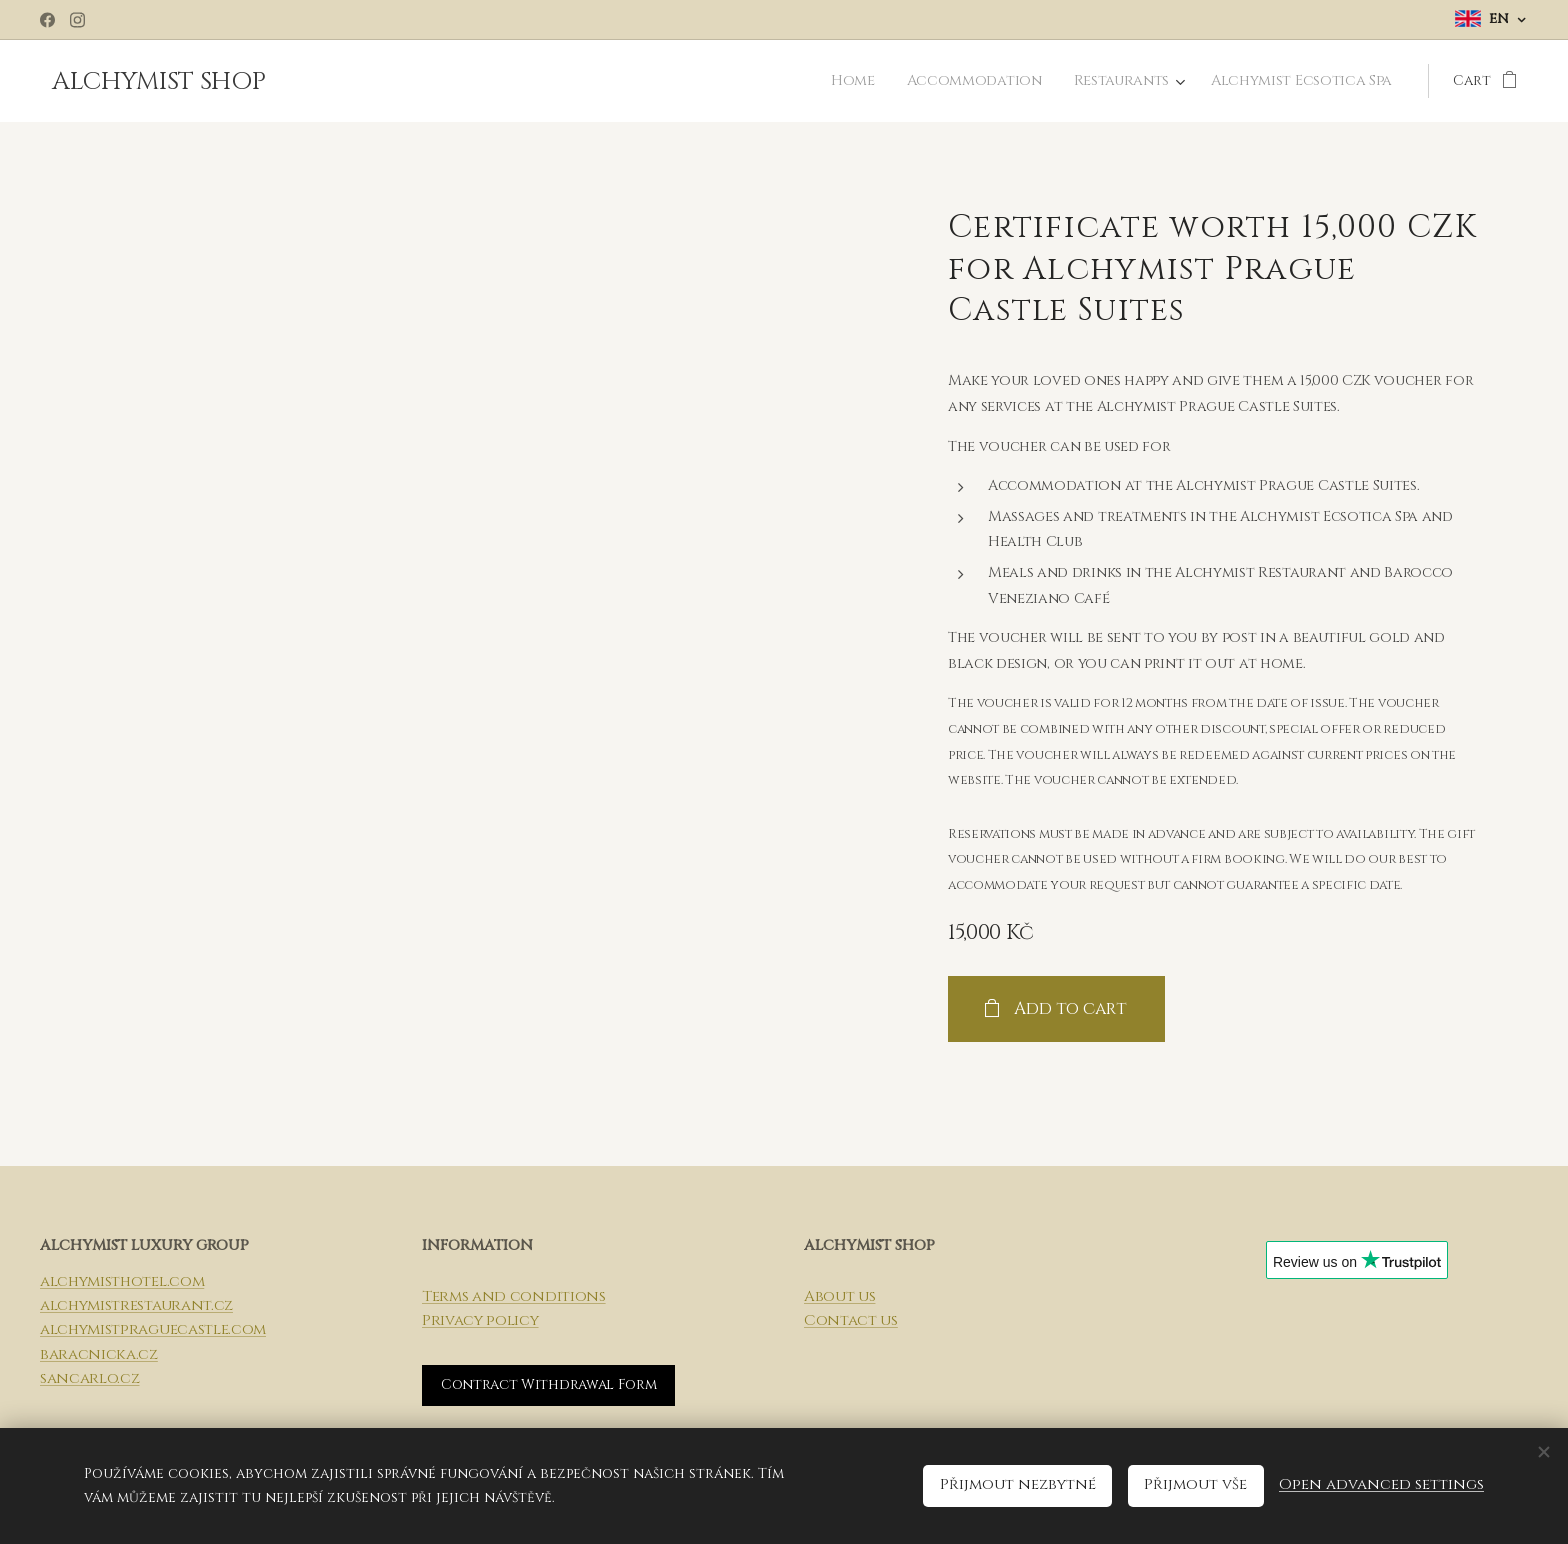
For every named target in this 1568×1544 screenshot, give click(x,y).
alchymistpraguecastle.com (153, 1330)
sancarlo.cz (89, 1378)
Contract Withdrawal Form (548, 1385)
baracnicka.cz (99, 1354)
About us (839, 1296)
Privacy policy (480, 1320)
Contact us (851, 1320)
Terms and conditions (514, 1296)
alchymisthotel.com (122, 1281)
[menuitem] (864, 81)
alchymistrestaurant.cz (136, 1305)
